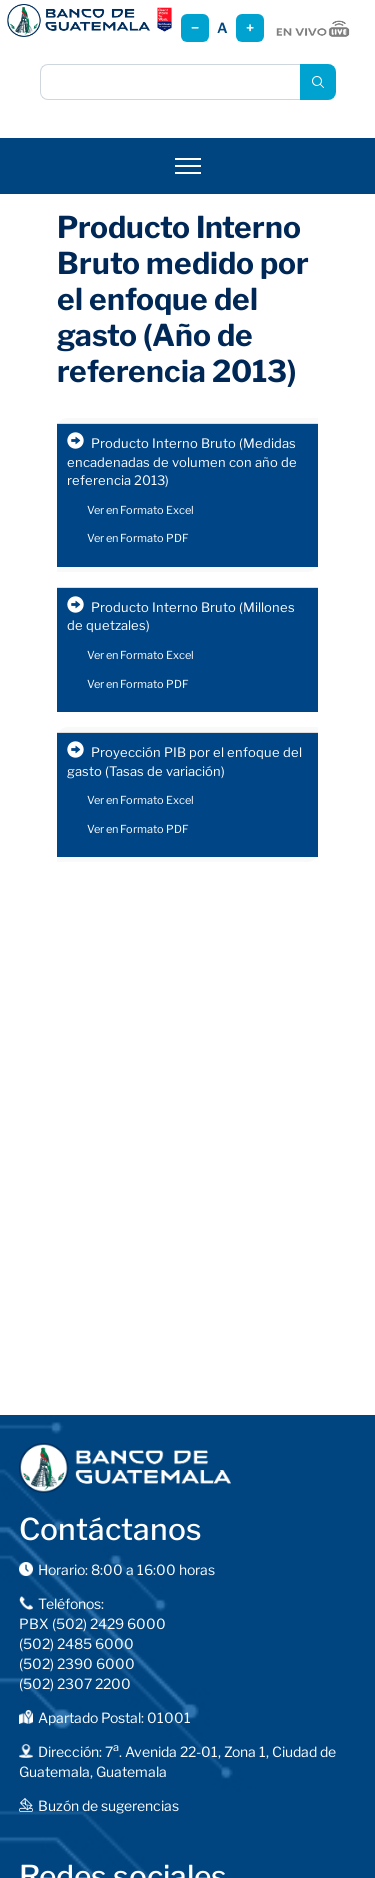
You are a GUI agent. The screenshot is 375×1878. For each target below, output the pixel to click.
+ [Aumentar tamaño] (250, 27)
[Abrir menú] (188, 166)
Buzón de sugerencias (108, 1805)
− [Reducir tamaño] (195, 27)
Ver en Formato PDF (138, 538)
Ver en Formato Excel (140, 510)
